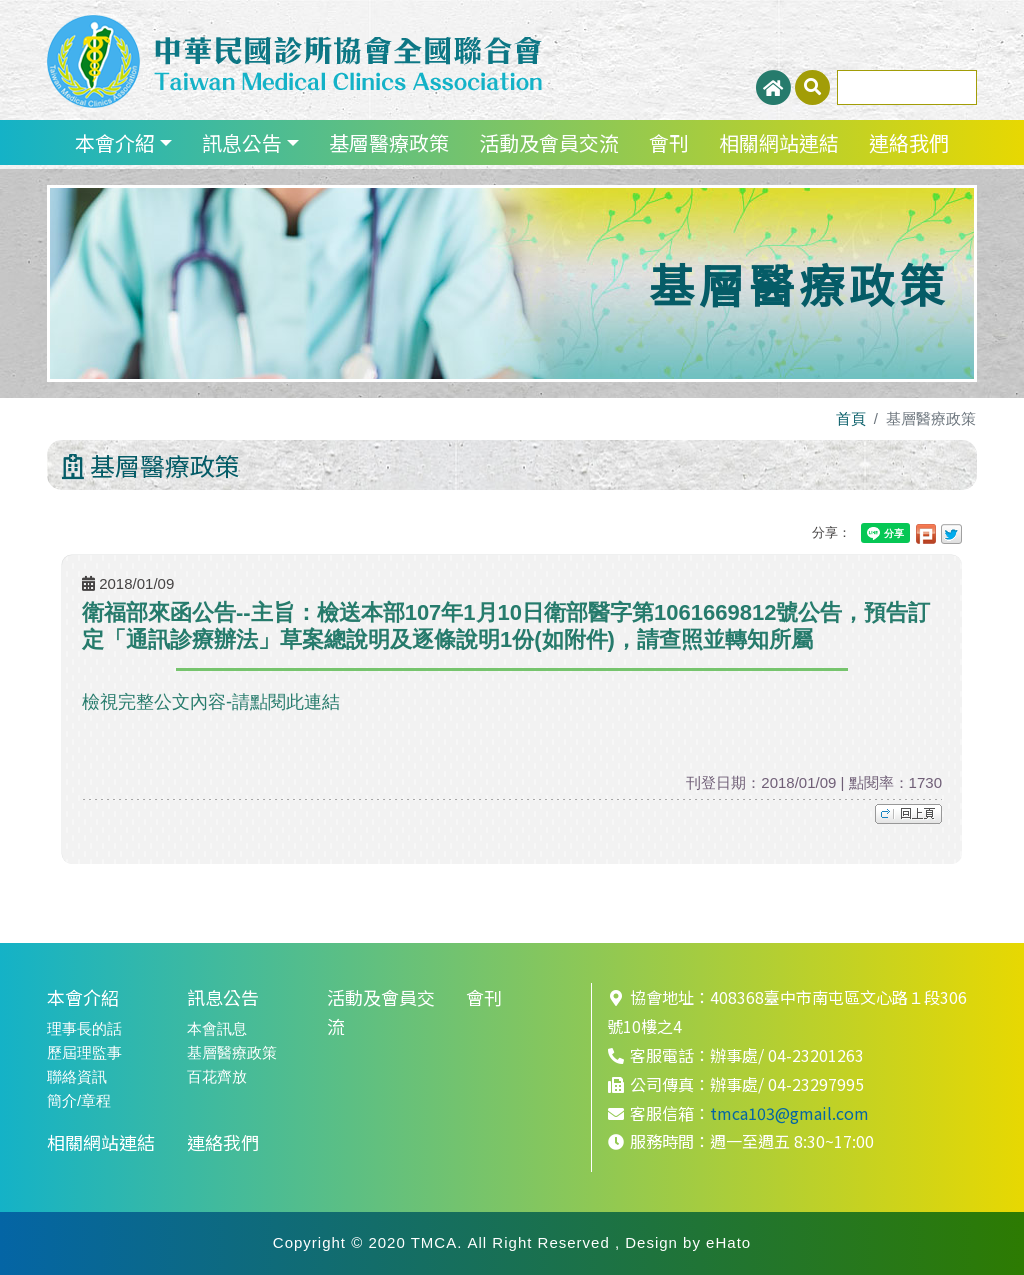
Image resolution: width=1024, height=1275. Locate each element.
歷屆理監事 (84, 1052)
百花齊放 (217, 1076)
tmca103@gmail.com (789, 1113)
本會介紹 (115, 142)
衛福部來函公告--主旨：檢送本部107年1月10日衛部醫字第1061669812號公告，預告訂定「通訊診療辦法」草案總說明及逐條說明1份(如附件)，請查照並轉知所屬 (506, 625)
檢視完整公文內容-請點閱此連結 (211, 702)
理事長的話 (84, 1028)
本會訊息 (217, 1028)
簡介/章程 (79, 1100)
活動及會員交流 (549, 142)
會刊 (669, 142)
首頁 (851, 418)
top (908, 814)
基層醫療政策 (389, 142)
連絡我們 (909, 142)
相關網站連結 (779, 142)
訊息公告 (242, 142)
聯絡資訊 (77, 1076)
